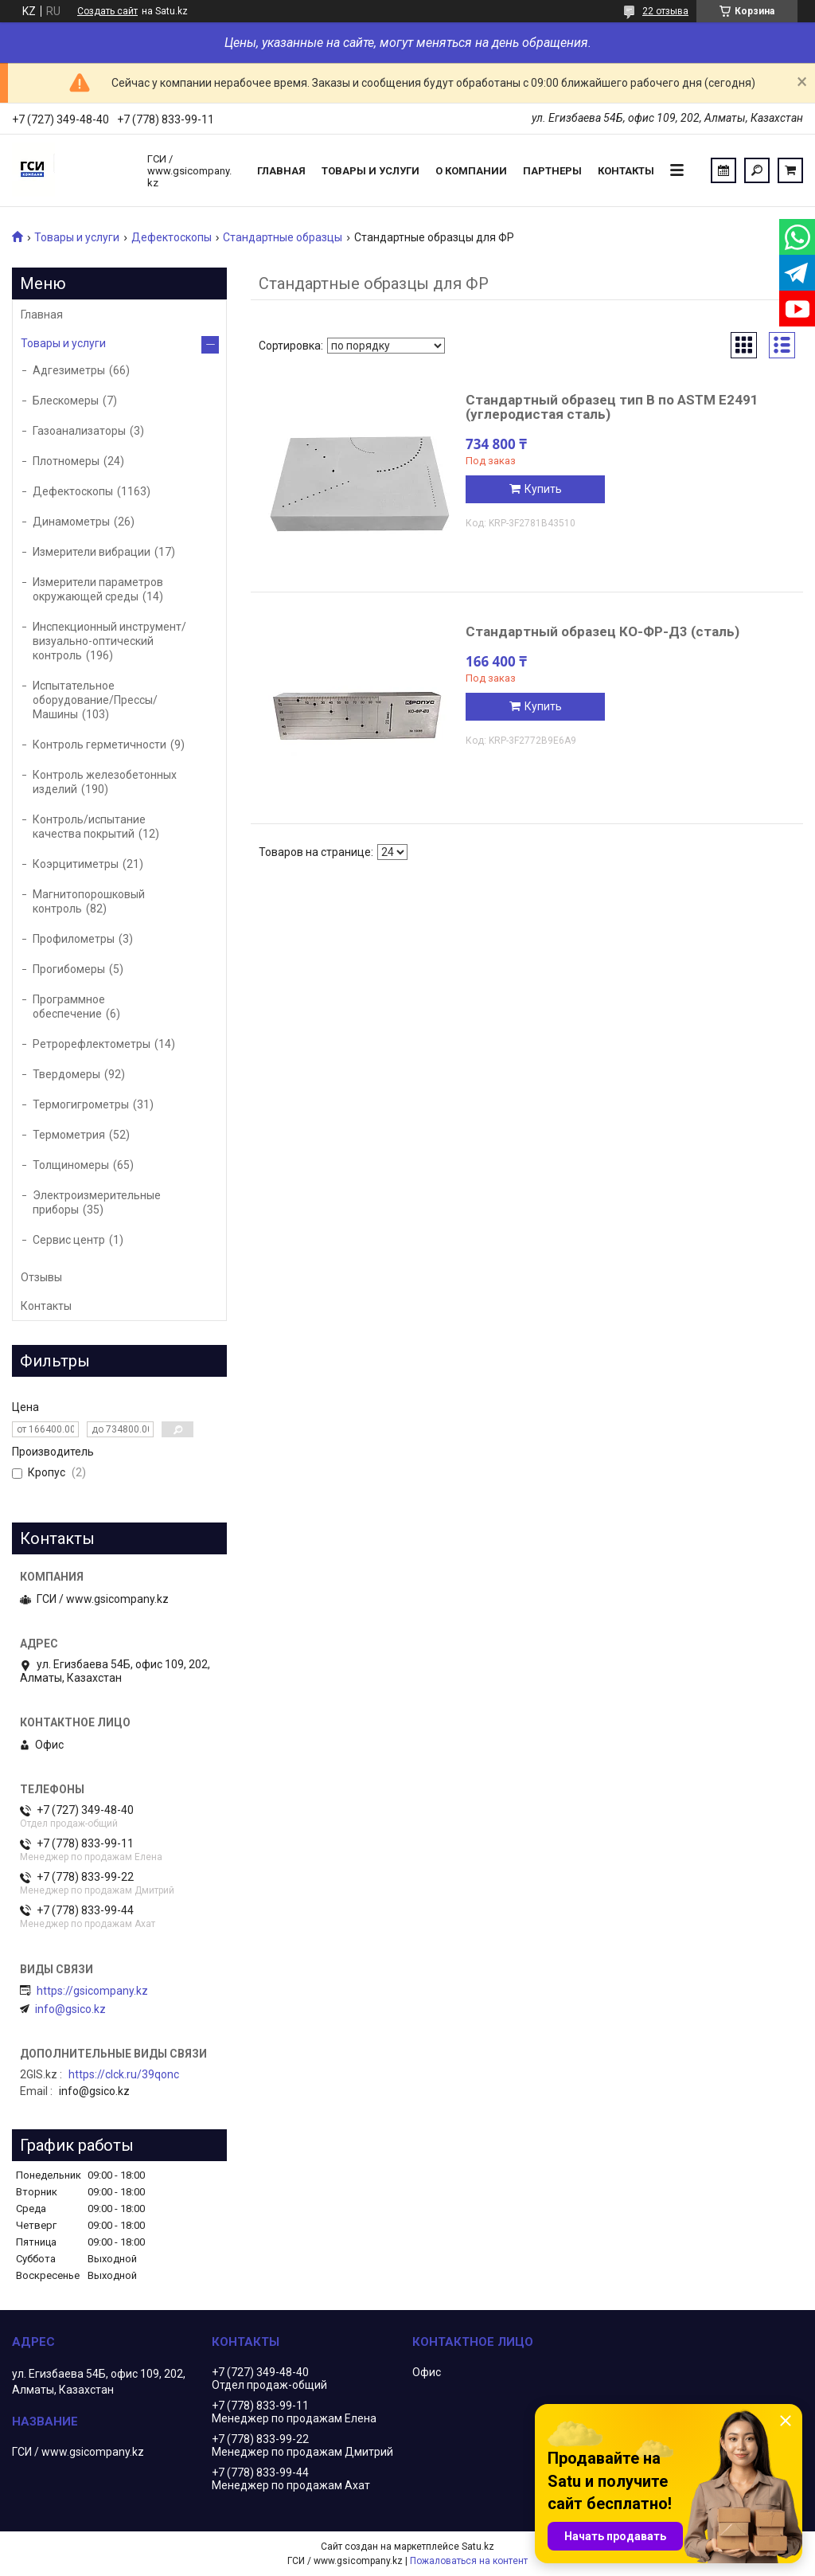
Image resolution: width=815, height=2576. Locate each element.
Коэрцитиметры (76, 864)
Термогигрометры (81, 1104)
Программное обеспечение (69, 1006)
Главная (281, 171)
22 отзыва (665, 11)
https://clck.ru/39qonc (123, 2074)
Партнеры (552, 171)
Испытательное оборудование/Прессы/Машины (95, 700)
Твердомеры (66, 1074)
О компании (471, 171)
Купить (543, 489)
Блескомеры (66, 400)
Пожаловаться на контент (469, 2560)
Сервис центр (69, 1239)
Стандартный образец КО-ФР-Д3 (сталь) (602, 631)
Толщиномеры (71, 1165)
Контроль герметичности (99, 744)
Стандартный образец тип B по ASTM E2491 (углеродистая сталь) (612, 407)
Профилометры (74, 938)
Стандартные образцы (282, 237)
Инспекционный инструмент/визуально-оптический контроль (109, 641)
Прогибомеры (69, 969)
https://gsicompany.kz (92, 1990)
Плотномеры (66, 461)
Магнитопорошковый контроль (89, 901)
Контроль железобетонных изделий (105, 781)
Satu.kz (478, 2546)
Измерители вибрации (91, 551)
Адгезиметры (69, 370)
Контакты (626, 171)
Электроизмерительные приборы (97, 1202)
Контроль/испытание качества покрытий (89, 826)
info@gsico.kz (70, 2009)
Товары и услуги (370, 171)
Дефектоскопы (171, 237)
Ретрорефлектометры (91, 1044)
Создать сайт (107, 11)
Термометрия (69, 1134)
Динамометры (71, 521)
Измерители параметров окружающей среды (98, 589)
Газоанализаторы (79, 430)
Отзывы (41, 1277)
